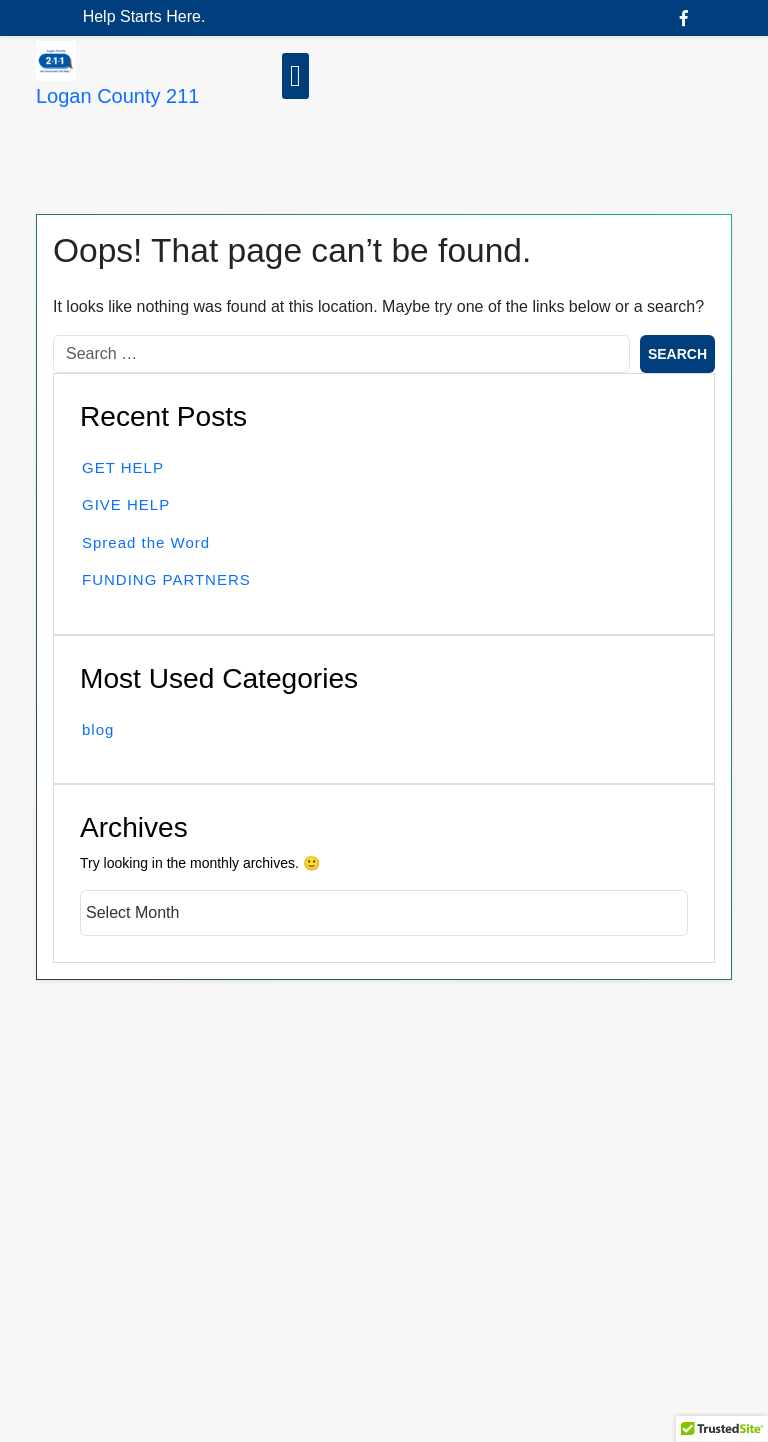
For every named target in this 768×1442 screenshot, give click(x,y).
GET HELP (123, 467)
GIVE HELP (126, 504)
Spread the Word (146, 542)
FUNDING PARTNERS (166, 579)
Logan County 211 (117, 96)
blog (98, 729)
